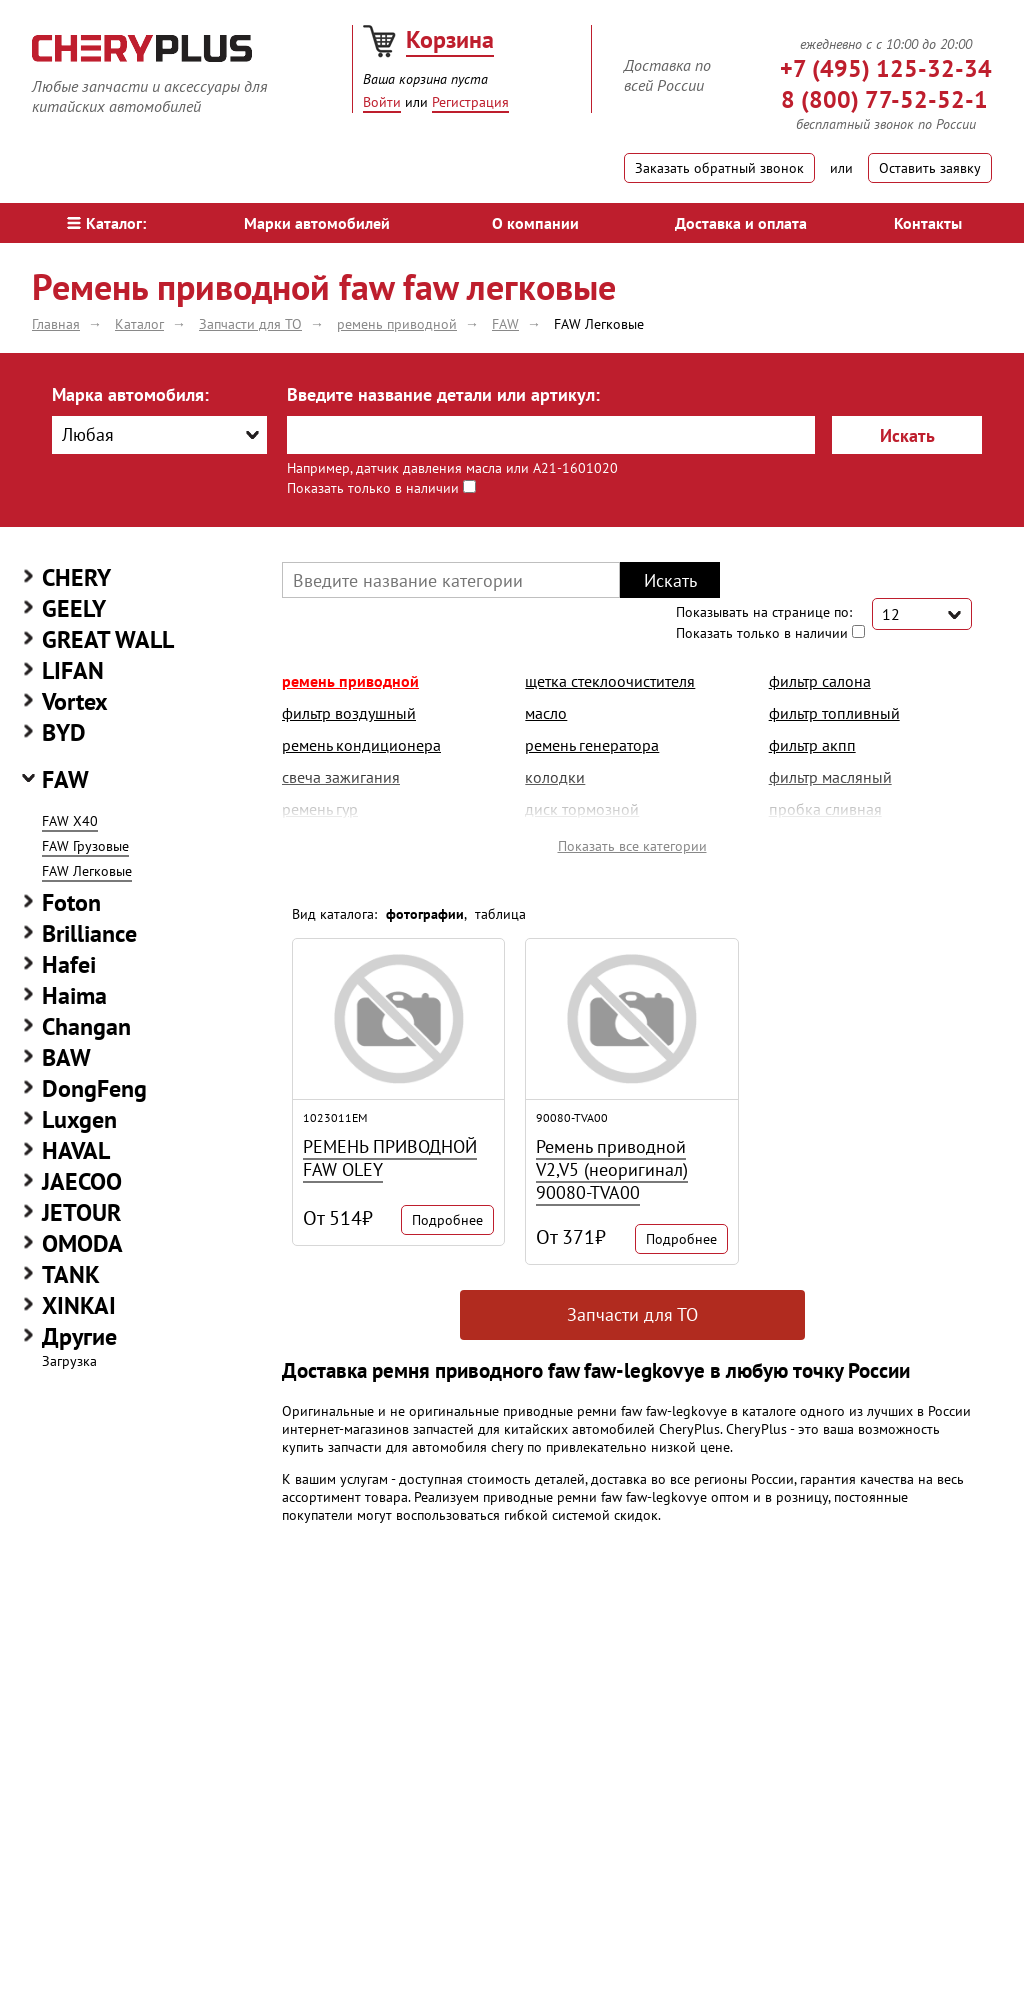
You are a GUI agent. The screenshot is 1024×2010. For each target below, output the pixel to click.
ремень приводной (350, 681)
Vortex (75, 701)
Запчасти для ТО (632, 1314)
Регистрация (470, 102)
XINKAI (79, 1305)
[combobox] (159, 435)
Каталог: (106, 223)
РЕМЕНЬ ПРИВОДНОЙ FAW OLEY (390, 1158)
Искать (907, 435)
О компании (535, 223)
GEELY (74, 608)
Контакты (928, 223)
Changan (86, 1026)
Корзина (450, 39)
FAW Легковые (87, 871)
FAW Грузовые (85, 846)
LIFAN (73, 670)
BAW (66, 1057)
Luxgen (79, 1119)
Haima (74, 995)
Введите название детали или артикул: (443, 394)
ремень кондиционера (361, 745)
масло (546, 713)
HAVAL (76, 1150)
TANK (71, 1274)
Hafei (69, 964)
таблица (500, 914)
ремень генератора (592, 745)
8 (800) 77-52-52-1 (884, 99)
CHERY (76, 577)
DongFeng (94, 1088)
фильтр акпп (812, 745)
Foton (71, 902)
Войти (382, 102)
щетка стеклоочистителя (610, 681)
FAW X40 (70, 821)
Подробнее (447, 1220)
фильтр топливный (834, 713)
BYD (64, 732)
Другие (79, 1336)
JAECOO (82, 1181)
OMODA (82, 1243)
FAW (65, 779)
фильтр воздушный (349, 713)
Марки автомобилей (317, 223)
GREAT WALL (108, 639)
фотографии (425, 914)
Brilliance (89, 933)
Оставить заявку (930, 168)
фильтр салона (820, 681)
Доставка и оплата (741, 223)
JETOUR (81, 1212)
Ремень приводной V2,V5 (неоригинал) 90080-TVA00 (612, 1169)
